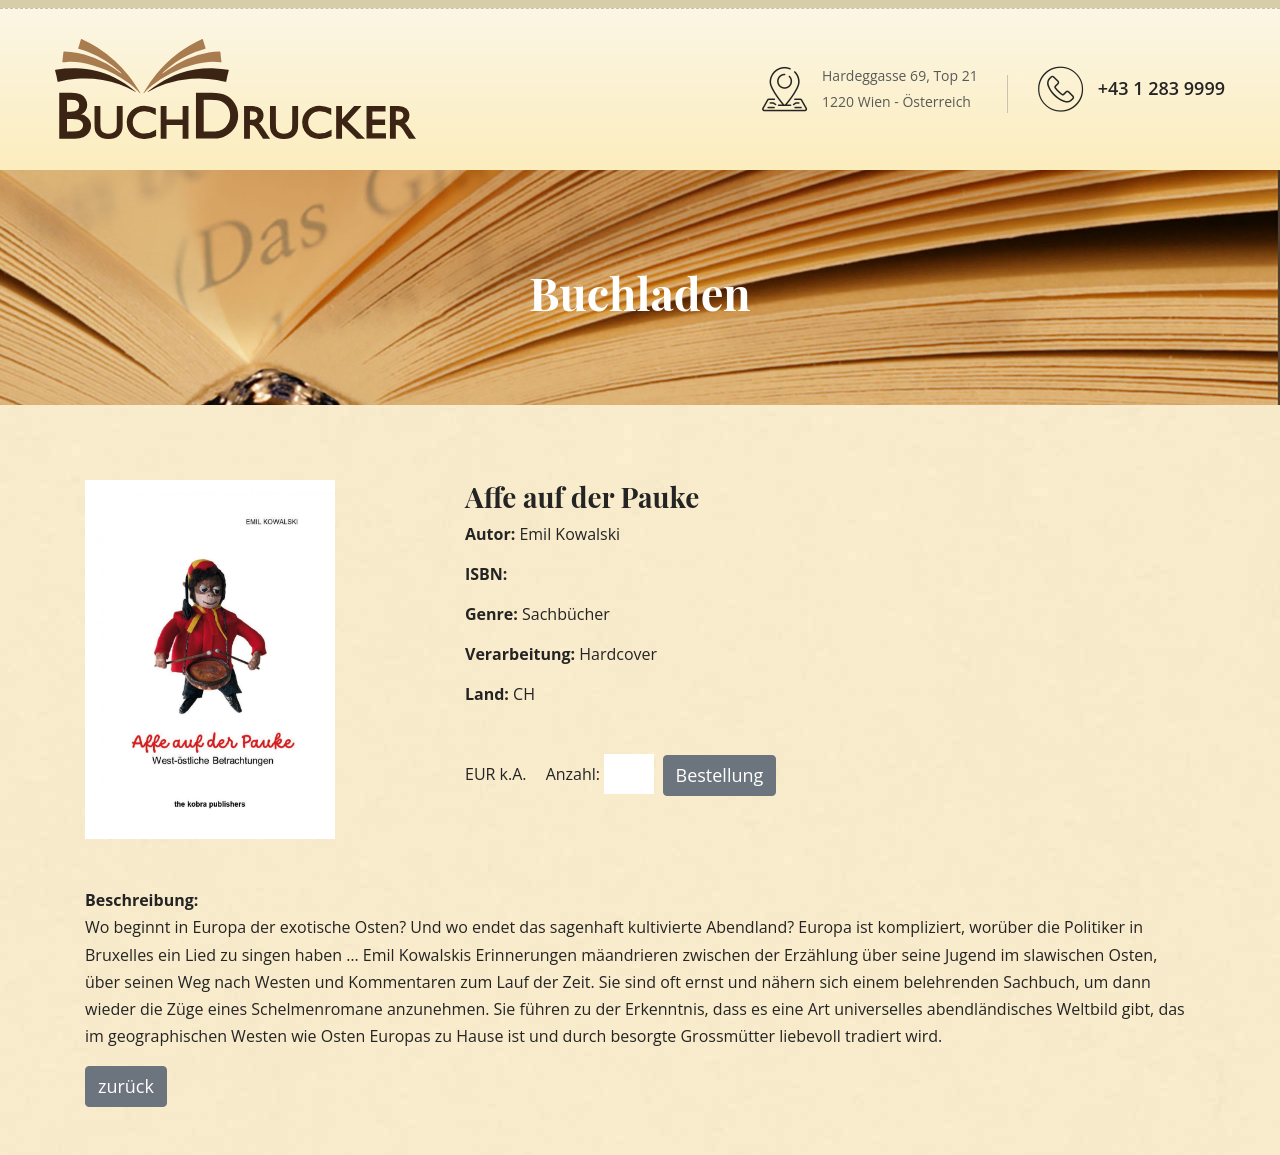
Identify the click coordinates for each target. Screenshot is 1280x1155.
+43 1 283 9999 (1161, 88)
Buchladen (639, 292)
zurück (126, 1086)
